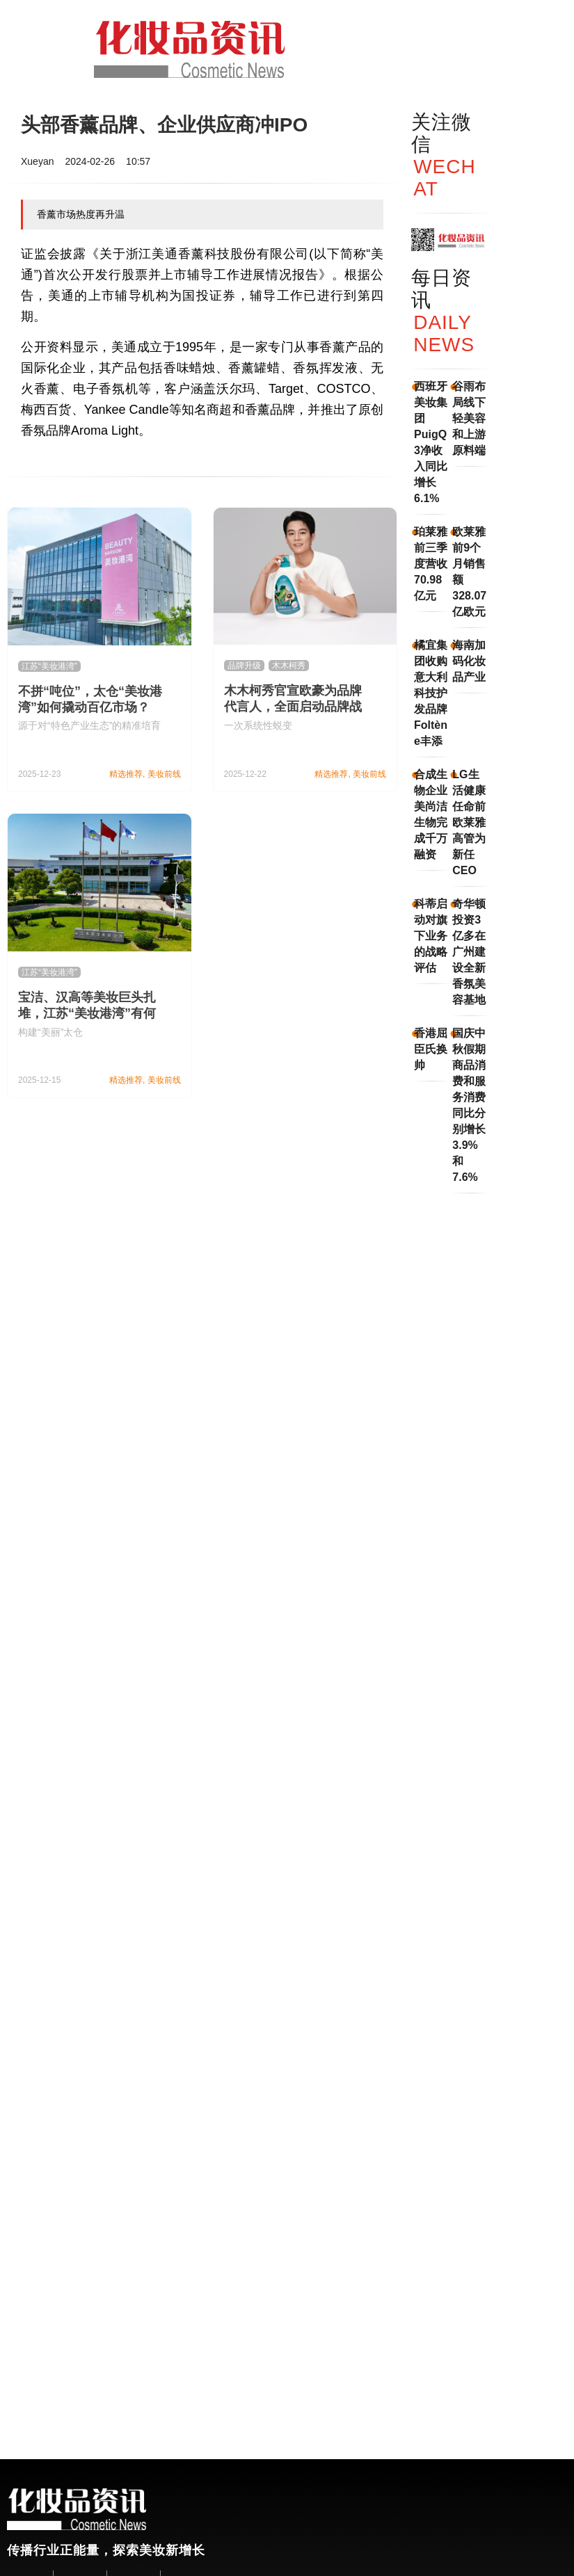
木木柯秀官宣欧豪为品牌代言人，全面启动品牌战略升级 (293, 707)
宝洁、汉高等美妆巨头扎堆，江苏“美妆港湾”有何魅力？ (87, 1013)
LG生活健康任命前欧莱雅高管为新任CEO (469, 822)
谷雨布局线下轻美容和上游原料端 (469, 418)
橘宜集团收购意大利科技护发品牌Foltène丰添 (430, 693)
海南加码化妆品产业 (469, 661)
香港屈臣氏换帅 (430, 1049)
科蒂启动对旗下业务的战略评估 (430, 936)
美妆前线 (164, 774)
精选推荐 (126, 774)
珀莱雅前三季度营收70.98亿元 (430, 564)
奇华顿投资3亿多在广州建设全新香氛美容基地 (469, 952)
